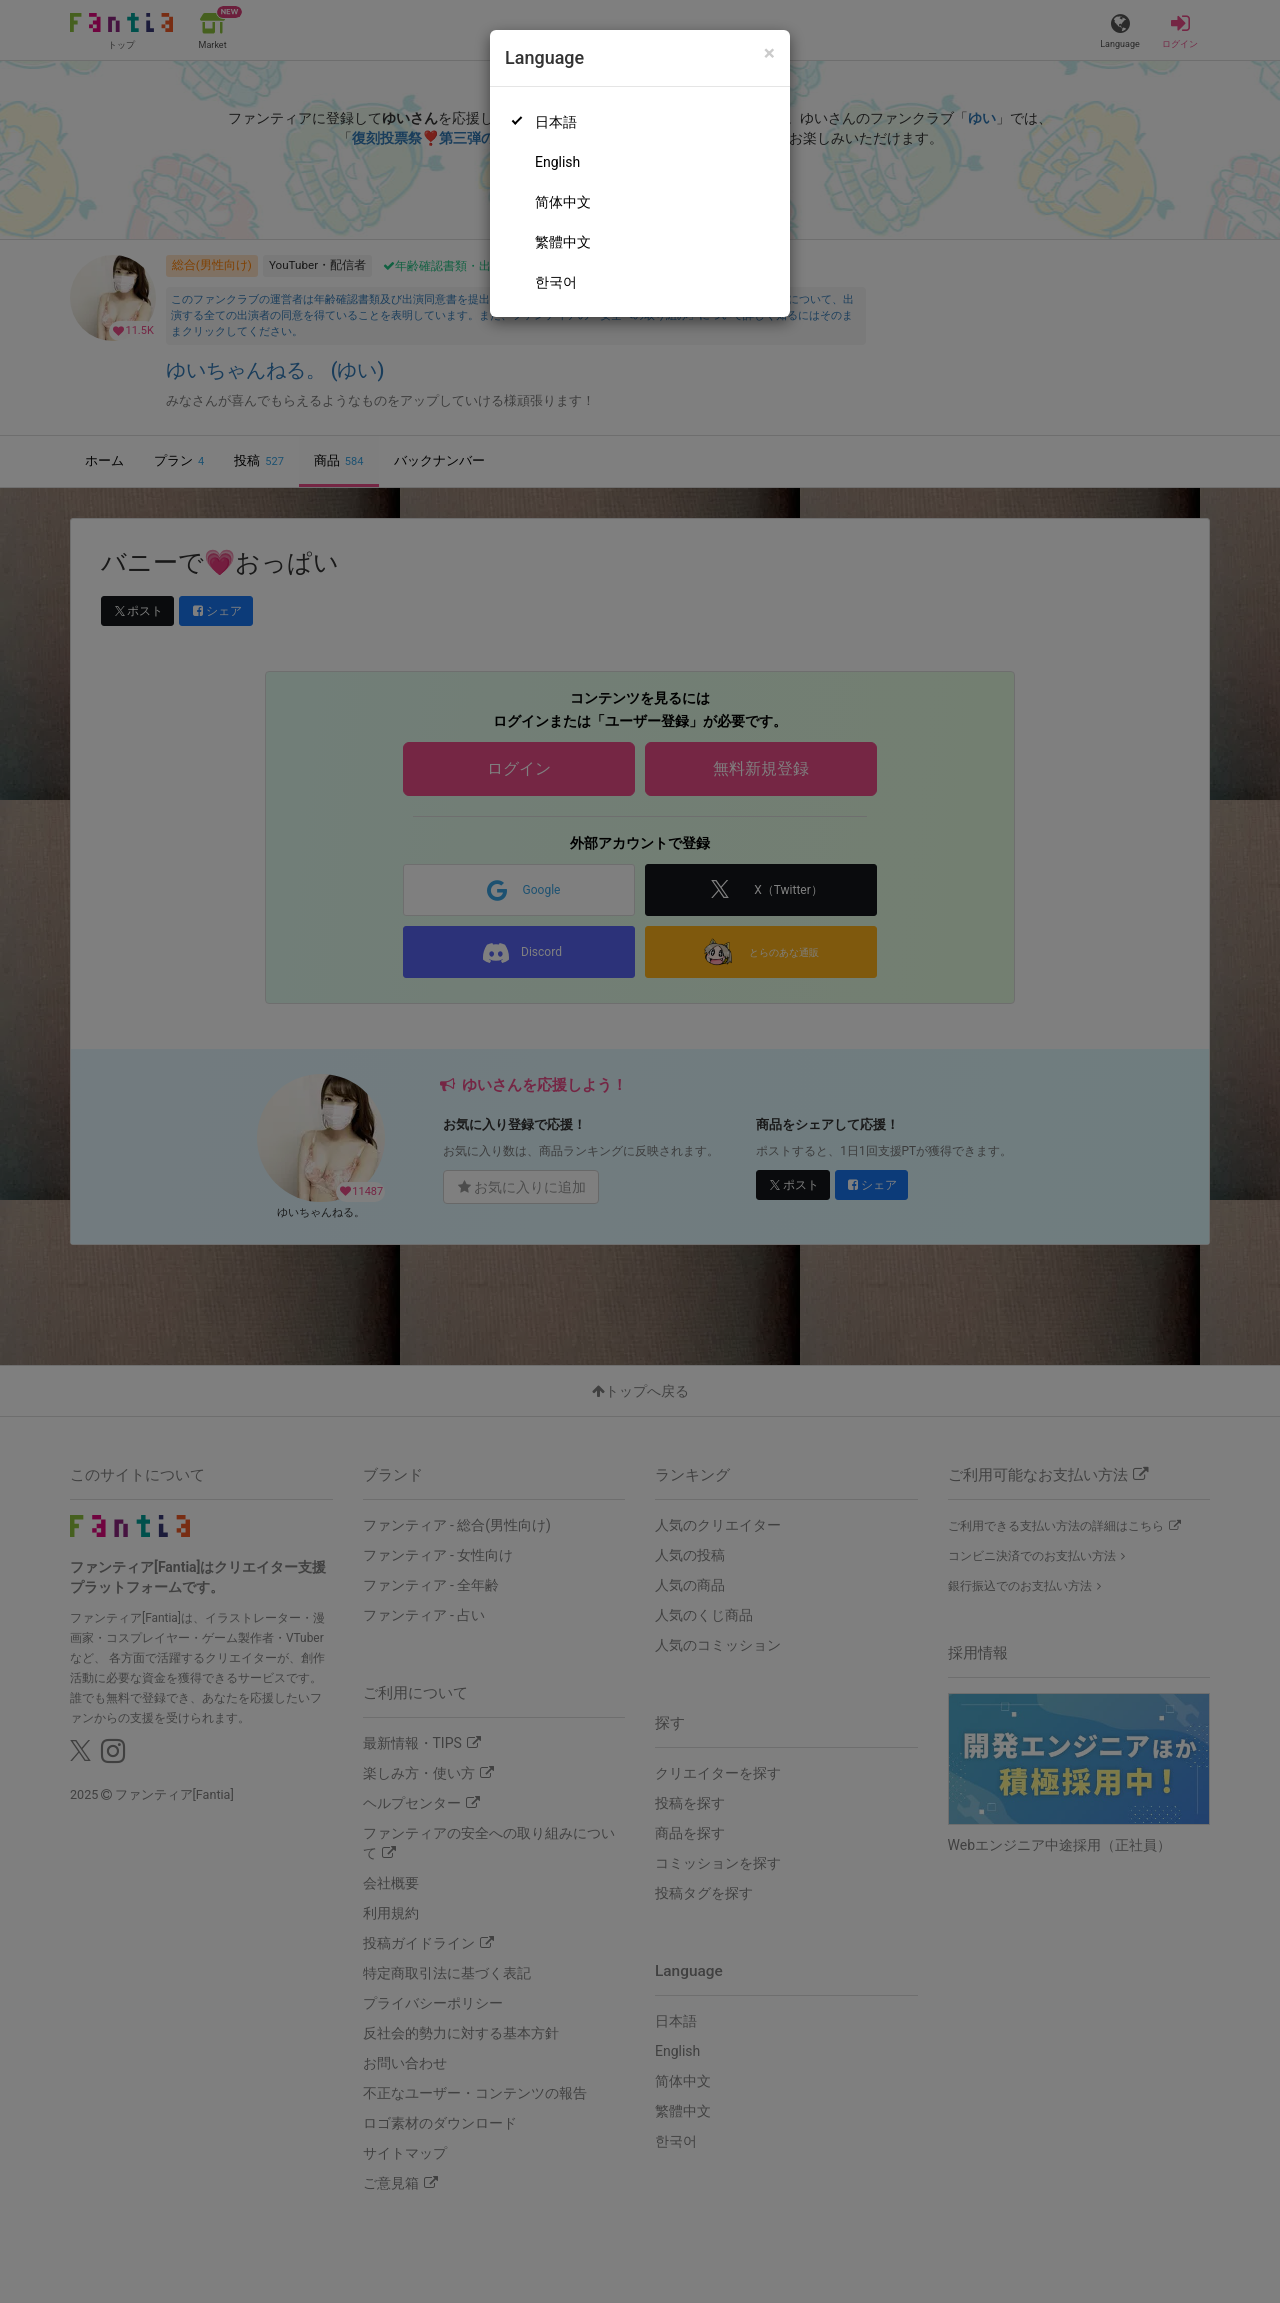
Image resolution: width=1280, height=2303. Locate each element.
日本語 (556, 122)
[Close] (769, 53)
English (557, 162)
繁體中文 (563, 242)
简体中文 (563, 202)
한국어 (556, 282)
